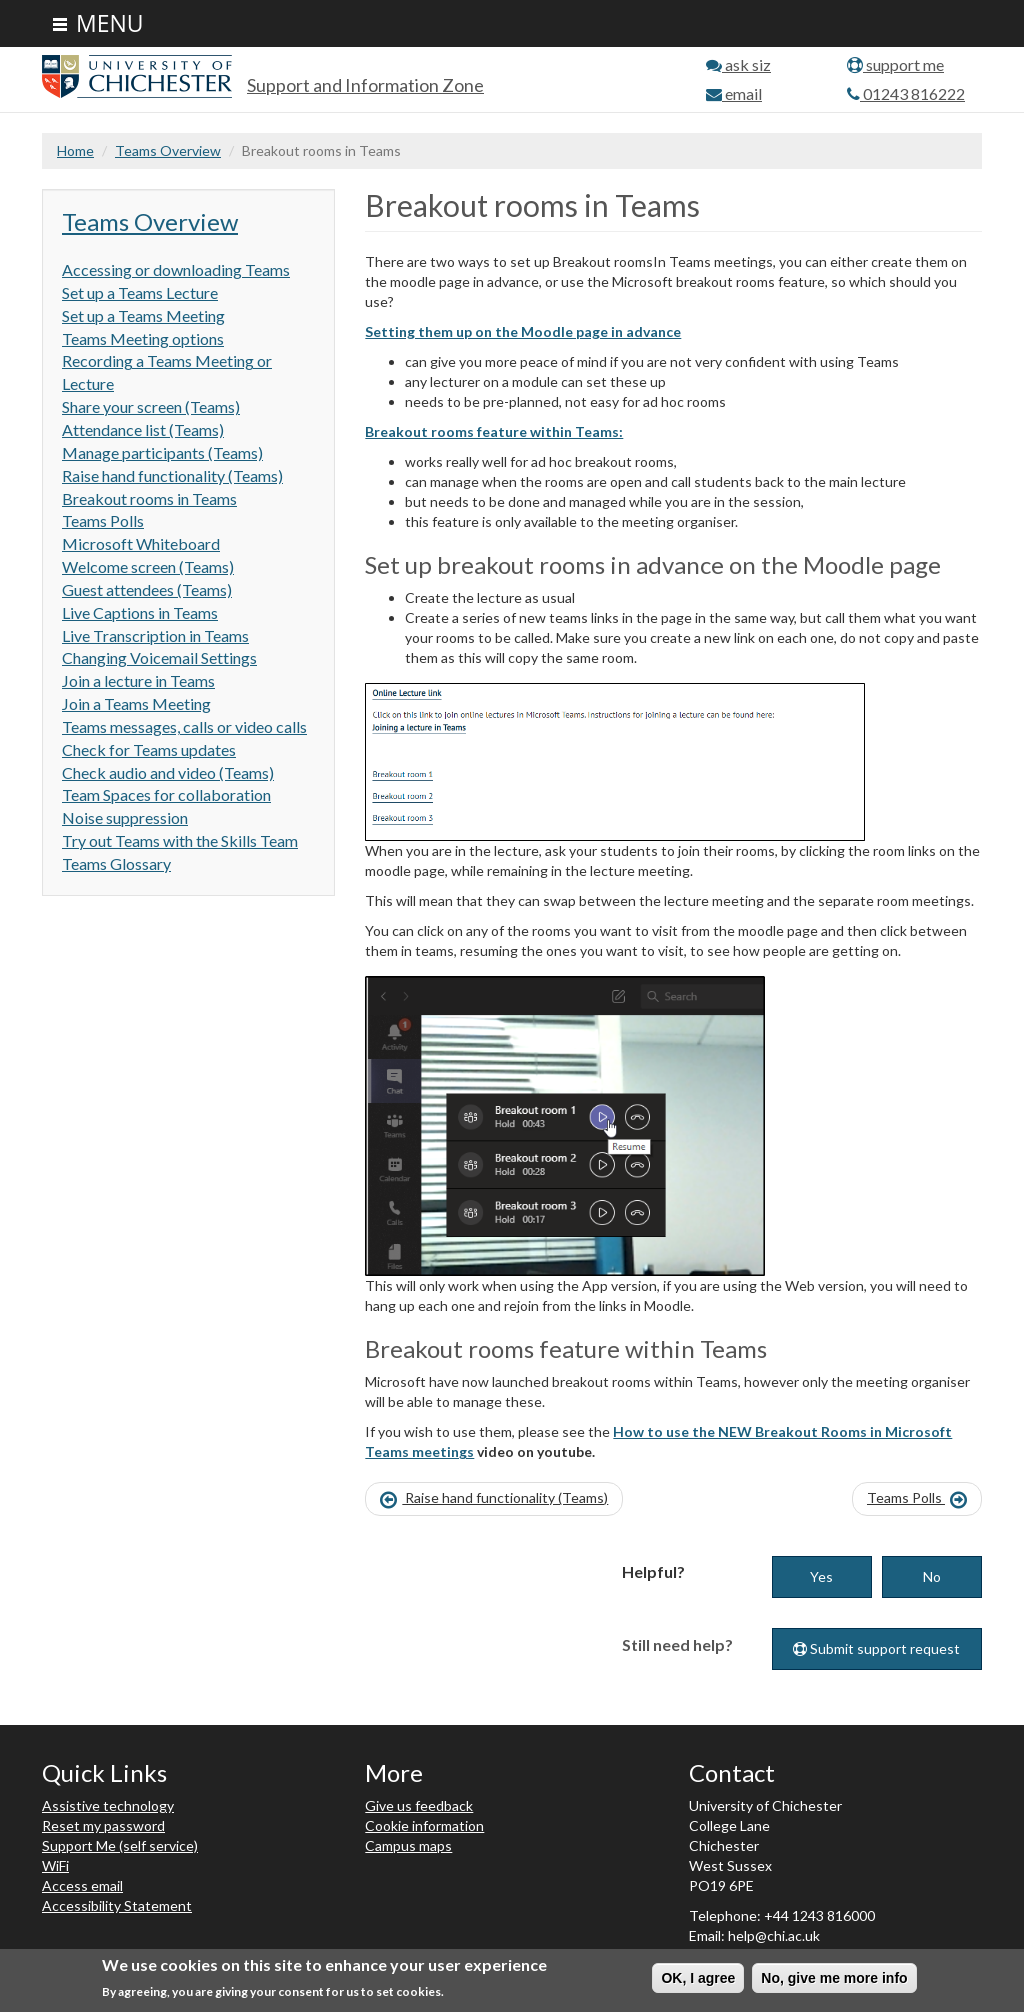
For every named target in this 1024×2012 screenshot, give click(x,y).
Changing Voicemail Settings (159, 657)
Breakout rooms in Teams (149, 498)
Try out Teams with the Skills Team (180, 840)
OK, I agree (698, 1978)
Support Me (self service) (120, 1845)
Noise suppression (125, 817)
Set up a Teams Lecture (140, 292)
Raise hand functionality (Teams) (172, 475)
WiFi (55, 1865)
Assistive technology (108, 1805)
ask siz (738, 64)
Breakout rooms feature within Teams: (494, 431)
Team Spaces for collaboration (166, 794)
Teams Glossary (116, 863)
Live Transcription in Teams (155, 635)
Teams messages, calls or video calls (184, 726)
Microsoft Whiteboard (141, 543)
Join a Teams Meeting (136, 703)
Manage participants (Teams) (162, 452)
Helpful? (653, 1571)
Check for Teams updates (149, 749)
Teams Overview (168, 150)
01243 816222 (906, 93)
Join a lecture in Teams (138, 680)
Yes (821, 1576)
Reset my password (103, 1825)
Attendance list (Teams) (143, 429)
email (734, 93)
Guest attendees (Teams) (147, 589)
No (932, 1576)
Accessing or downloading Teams (176, 269)
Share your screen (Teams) (151, 406)
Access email (82, 1885)
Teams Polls (103, 520)
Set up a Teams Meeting (143, 315)
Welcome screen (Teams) (148, 566)
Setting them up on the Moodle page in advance (523, 331)
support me (895, 64)
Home (75, 150)
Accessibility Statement (117, 1905)
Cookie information (424, 1825)
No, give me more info (834, 1978)
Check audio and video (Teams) (168, 772)
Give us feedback (419, 1805)
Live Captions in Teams (140, 612)
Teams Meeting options (143, 338)
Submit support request (876, 1648)
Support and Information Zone (365, 85)
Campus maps (408, 1845)
